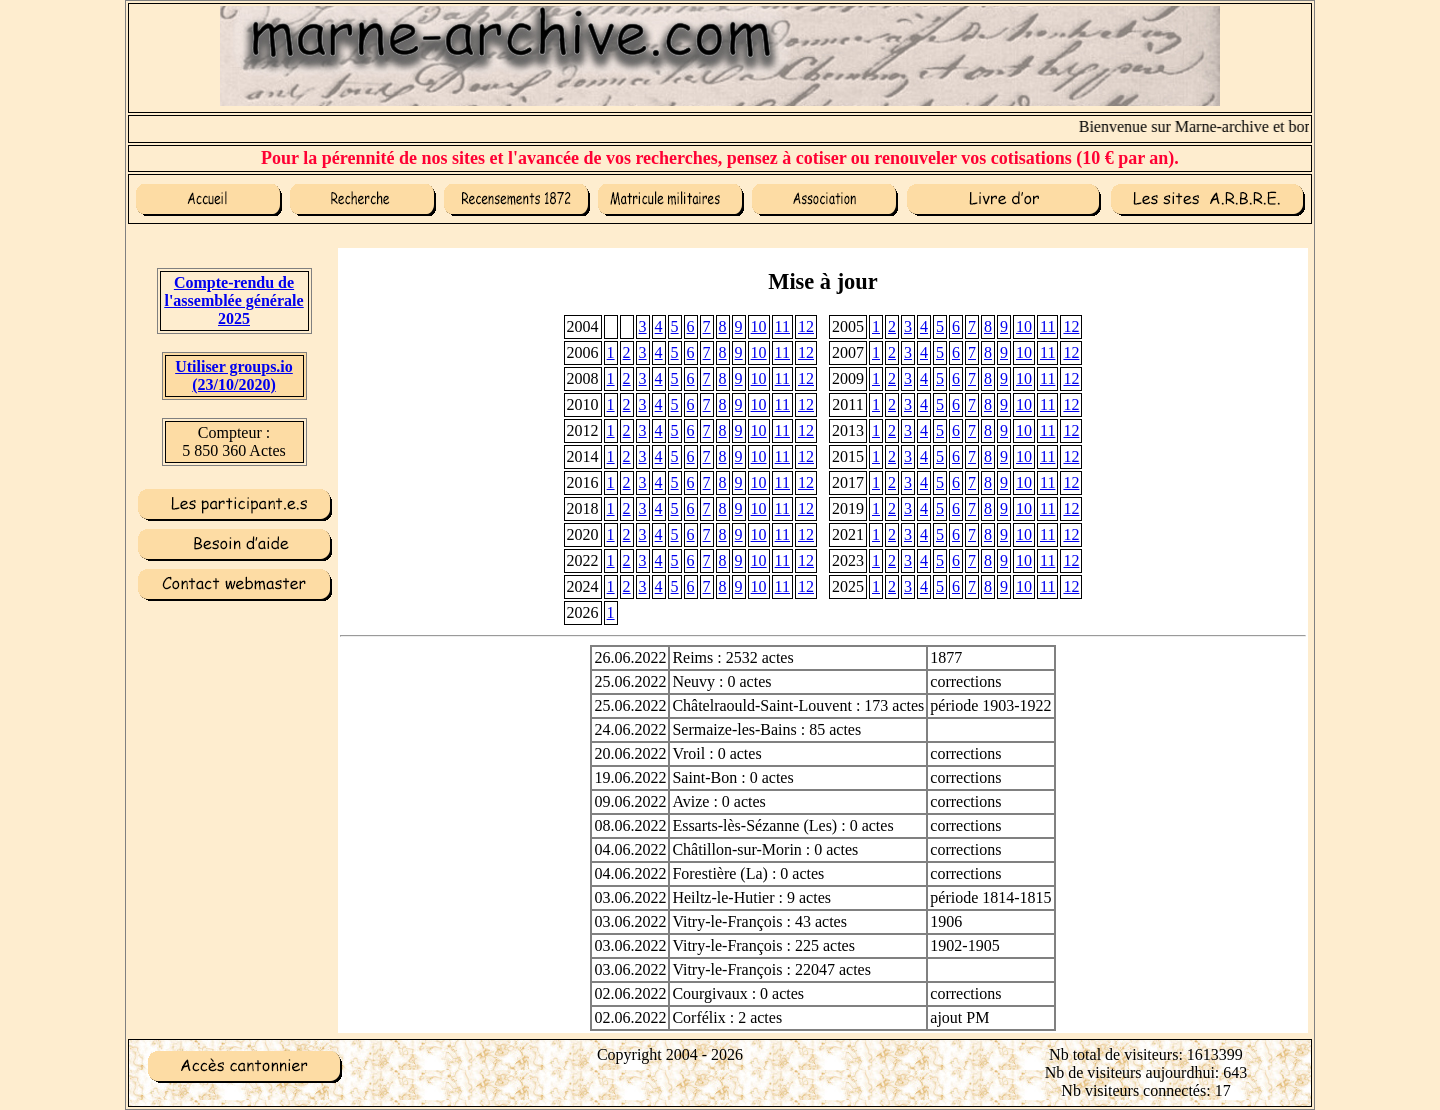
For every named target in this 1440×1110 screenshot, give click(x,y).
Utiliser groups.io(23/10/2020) (234, 375)
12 (806, 326)
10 (759, 326)
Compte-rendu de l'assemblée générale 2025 (233, 300)
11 (782, 326)
